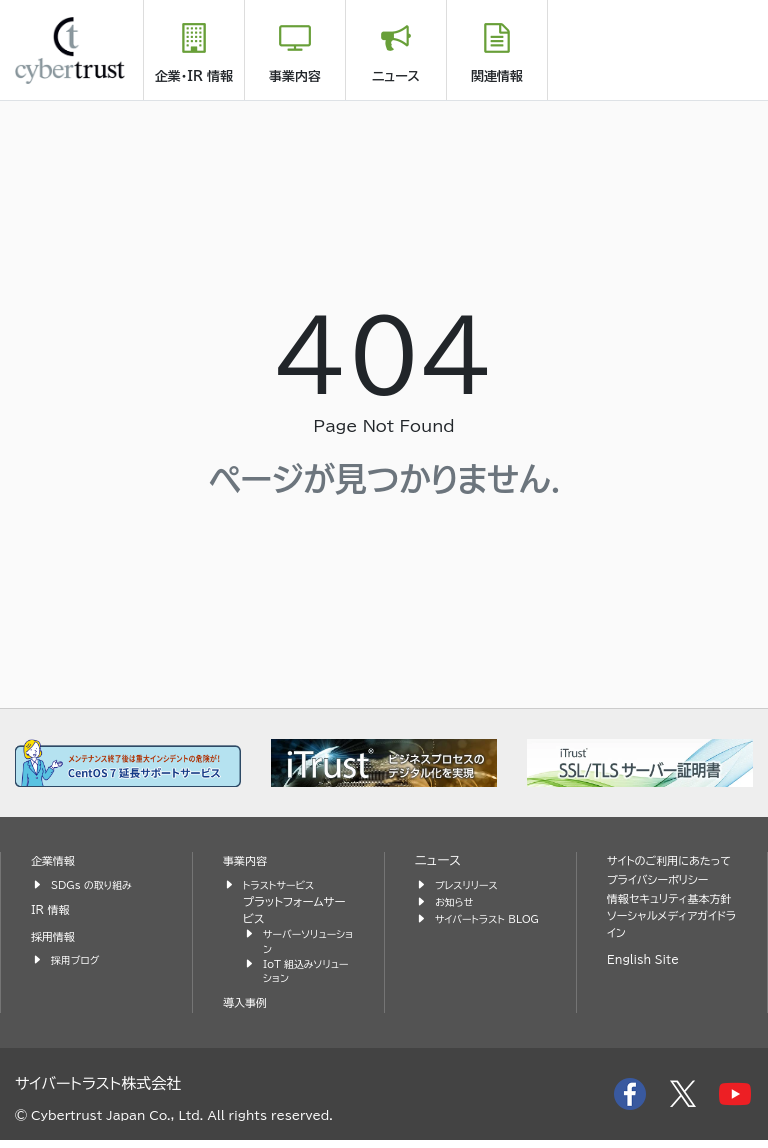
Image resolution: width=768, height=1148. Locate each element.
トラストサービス (284, 884)
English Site (648, 1000)
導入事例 (248, 1011)
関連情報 (497, 76)
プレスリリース (471, 884)
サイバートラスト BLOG (475, 927)
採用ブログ (78, 959)
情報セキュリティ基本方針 (666, 926)
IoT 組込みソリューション (306, 978)
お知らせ (457, 901)
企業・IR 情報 (194, 76)
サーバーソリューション (305, 944)
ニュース (396, 76)
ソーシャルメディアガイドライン (670, 964)
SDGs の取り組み (97, 884)
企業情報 (56, 860)
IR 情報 (53, 909)
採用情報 (56, 936)
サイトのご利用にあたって (672, 870)
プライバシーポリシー (665, 898)
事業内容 (295, 76)
